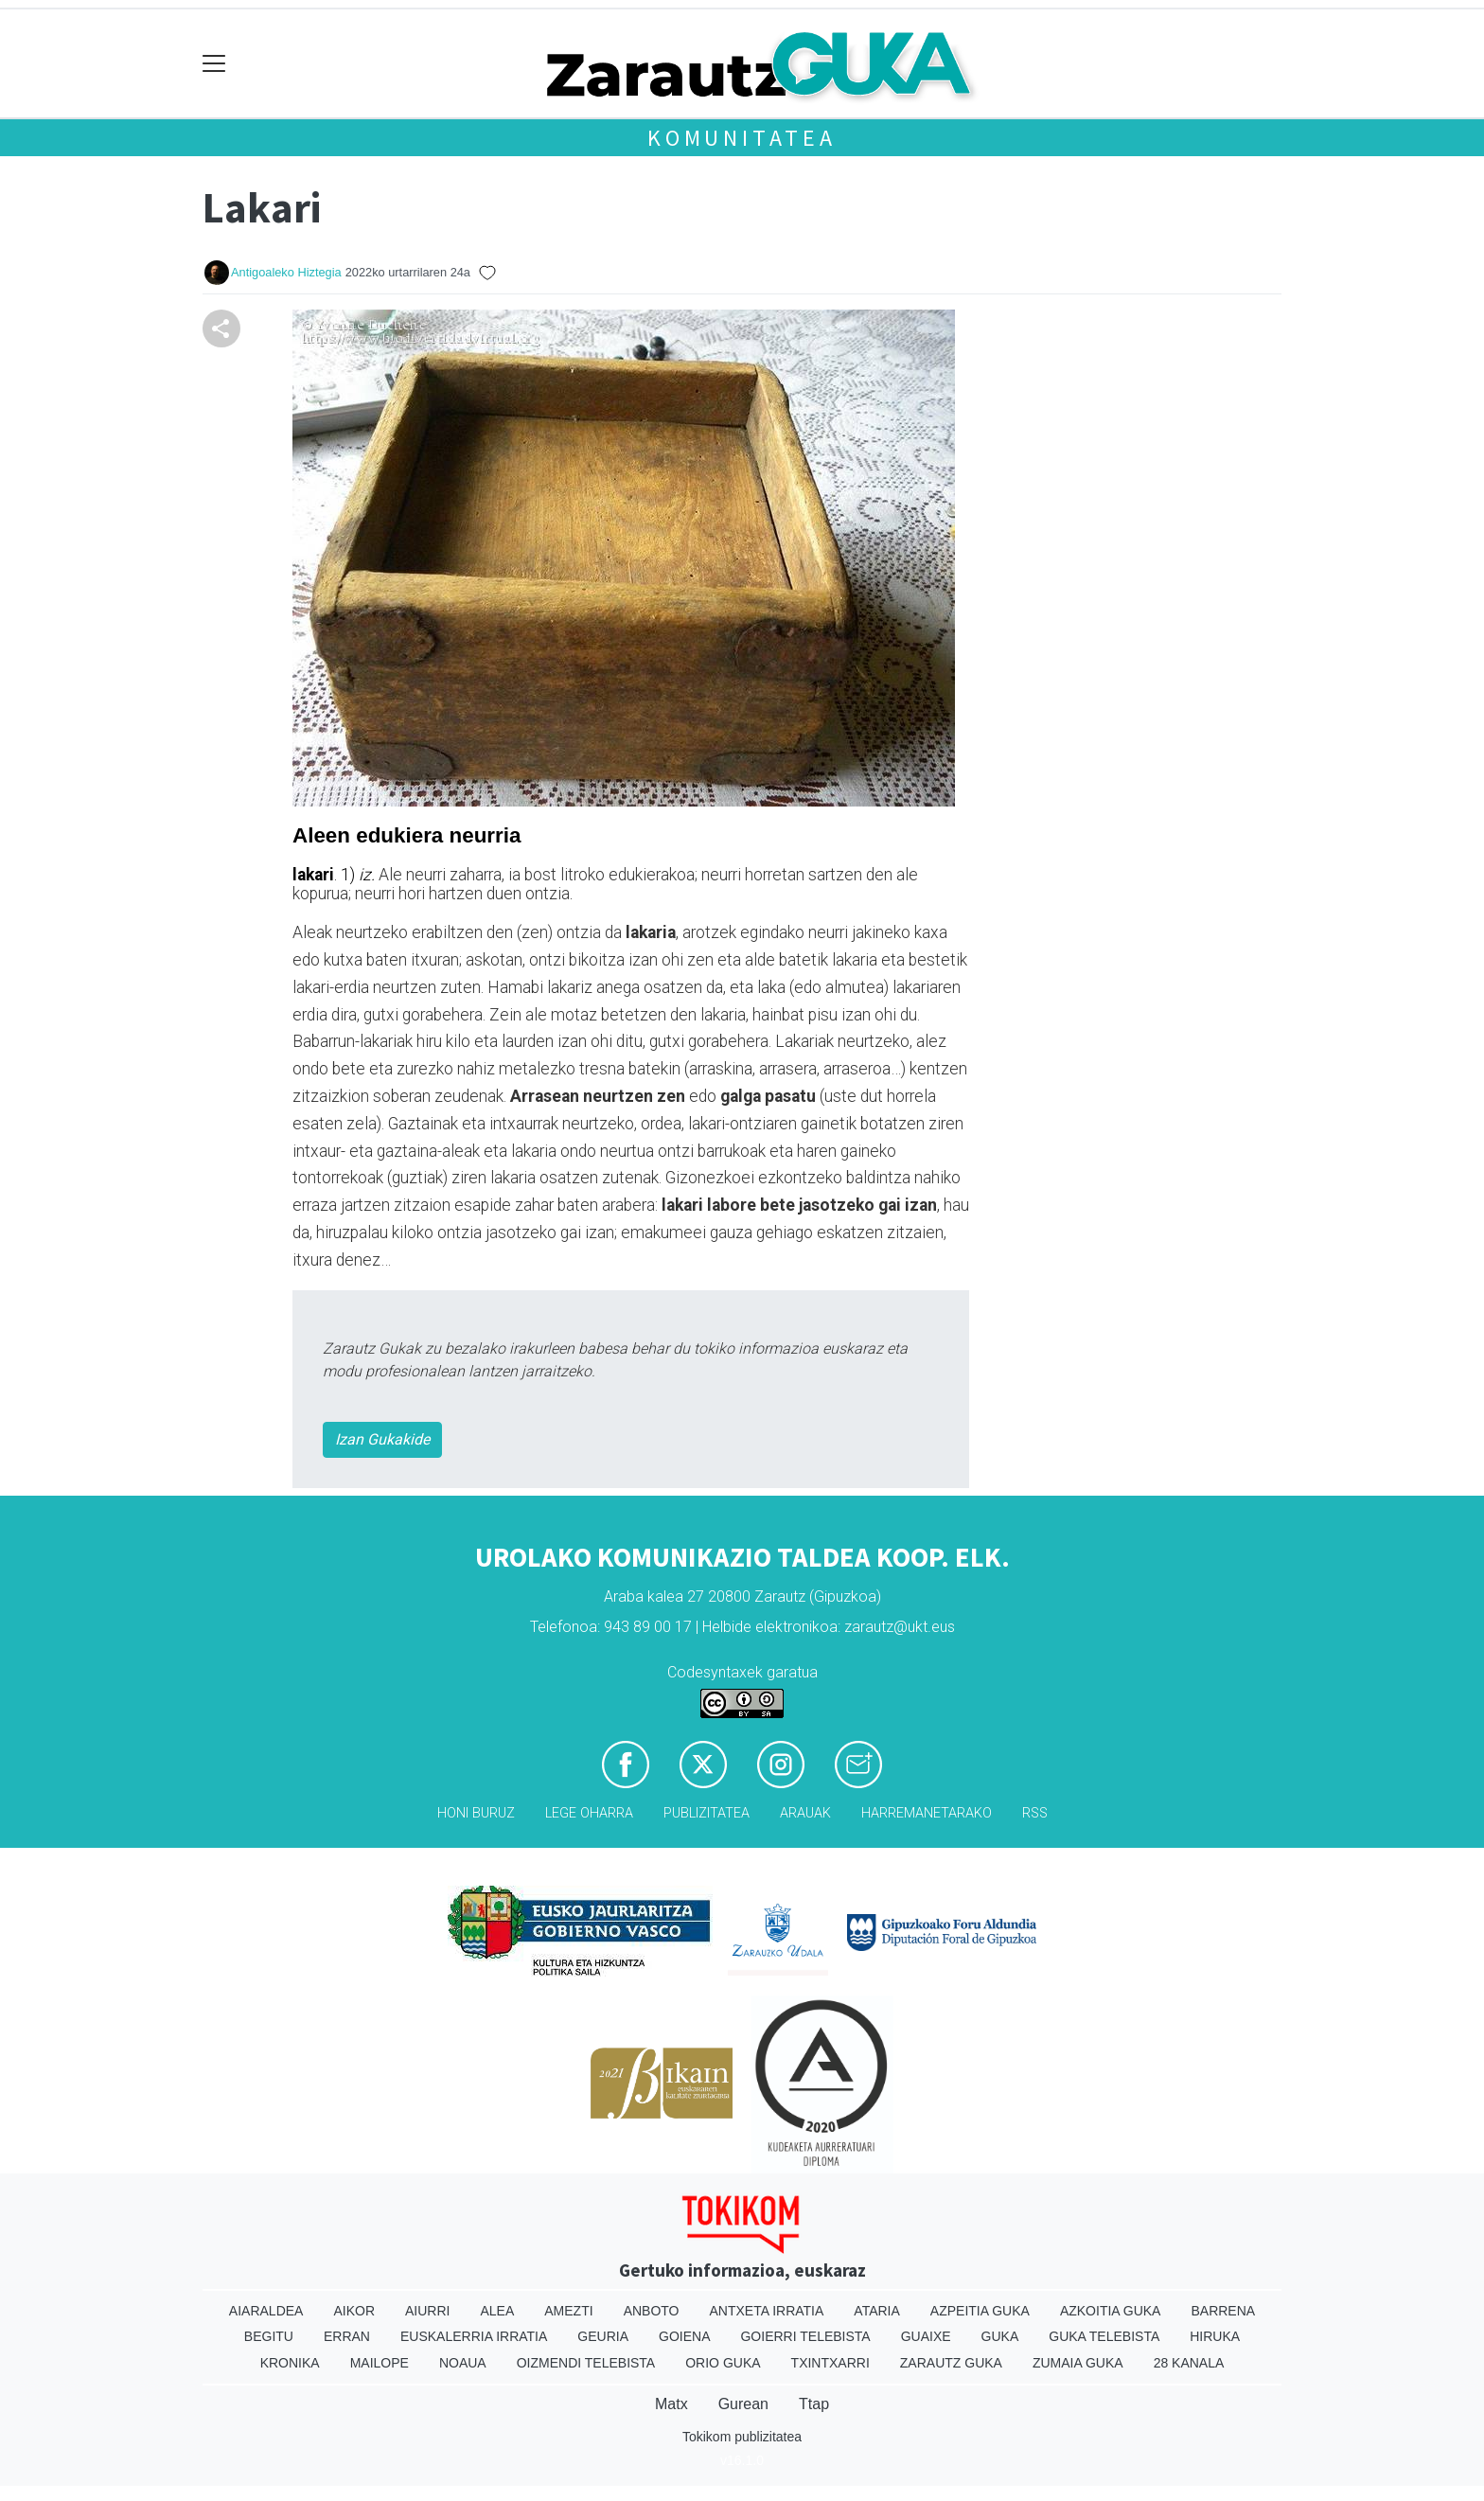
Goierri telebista (805, 2336)
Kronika (290, 2362)
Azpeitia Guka (980, 2310)
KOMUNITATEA (742, 137)
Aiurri (427, 2310)
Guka (1000, 2336)
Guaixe (926, 2336)
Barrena (1223, 2310)
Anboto (652, 2310)
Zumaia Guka (1078, 2362)
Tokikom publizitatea (742, 2436)
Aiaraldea (266, 2310)
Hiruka (1215, 2336)
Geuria (602, 2336)
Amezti (568, 2310)
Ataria (877, 2310)
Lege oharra (589, 1813)
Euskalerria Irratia (473, 2336)
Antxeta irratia (767, 2310)
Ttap (814, 2404)
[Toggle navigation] (214, 63)
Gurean (743, 2404)
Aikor (354, 2310)
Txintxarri (830, 2362)
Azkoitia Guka (1110, 2310)
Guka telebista (1104, 2336)
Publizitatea (706, 1813)
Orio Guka (722, 2362)
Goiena (684, 2336)
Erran (347, 2336)
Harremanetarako (926, 1813)
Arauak (805, 1813)
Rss (1035, 1813)
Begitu (268, 2336)
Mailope (379, 2362)
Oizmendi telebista (586, 2362)
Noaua (462, 2362)
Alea (497, 2310)
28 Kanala (1189, 2362)
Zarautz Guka (951, 2362)
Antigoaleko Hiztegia (286, 272)
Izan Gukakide (382, 1439)
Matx (671, 2404)
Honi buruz (476, 1813)
